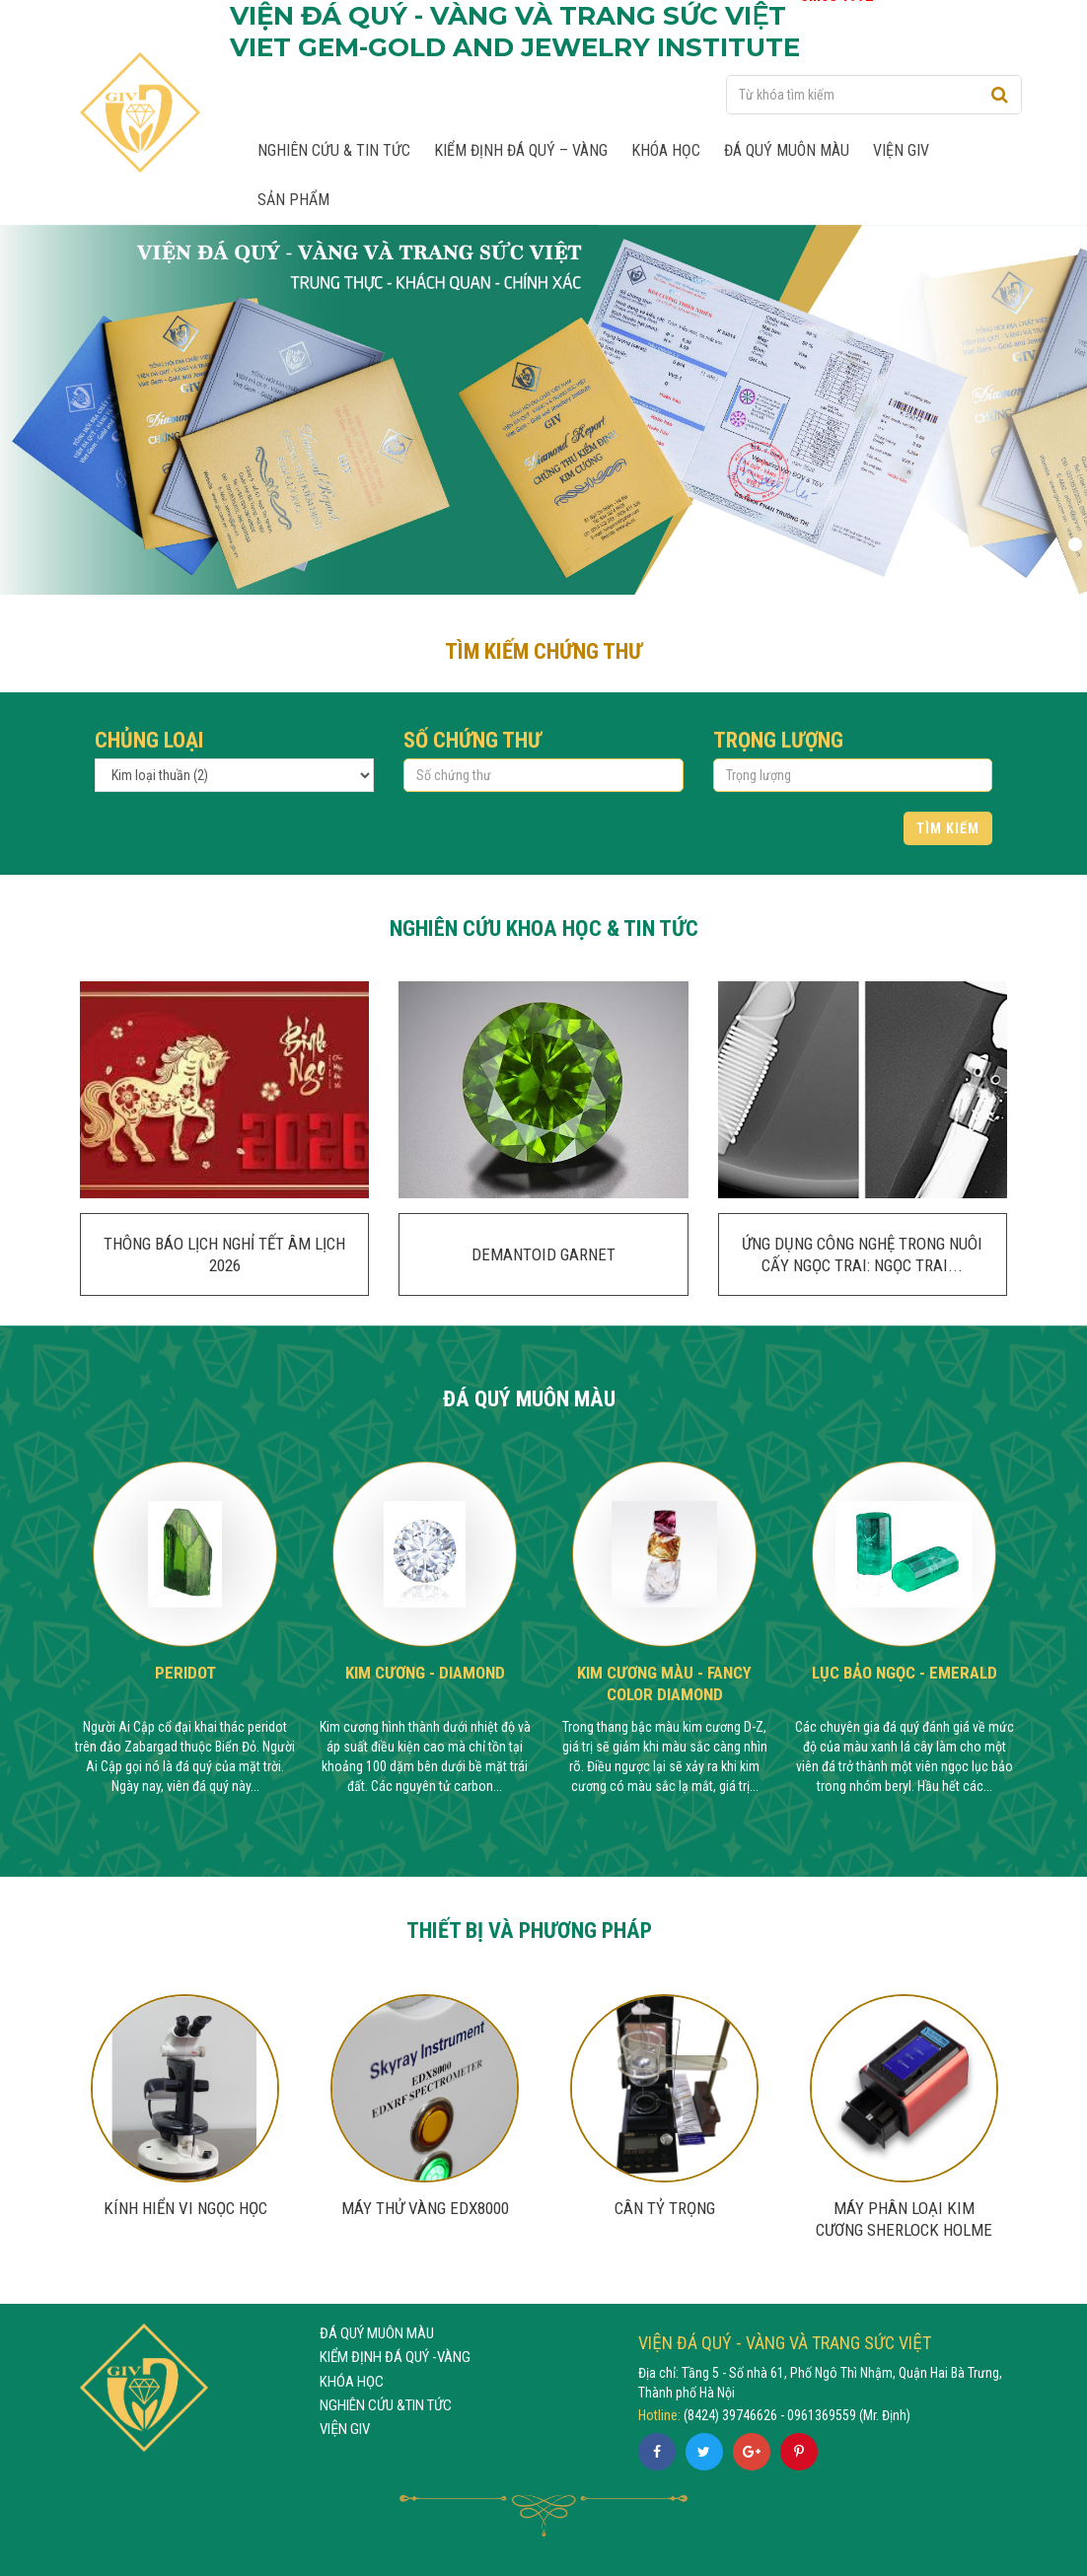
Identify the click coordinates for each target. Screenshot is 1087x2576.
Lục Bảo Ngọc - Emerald (904, 1672)
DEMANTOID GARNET (543, 1254)
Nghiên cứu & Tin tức (333, 150)
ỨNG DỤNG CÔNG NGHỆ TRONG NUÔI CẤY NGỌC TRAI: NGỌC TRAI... (862, 1254)
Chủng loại (149, 740)
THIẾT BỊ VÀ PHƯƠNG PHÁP (529, 1930)
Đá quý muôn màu (786, 150)
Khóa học (665, 150)
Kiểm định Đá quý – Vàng (521, 150)
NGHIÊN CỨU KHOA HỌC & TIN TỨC (544, 928)
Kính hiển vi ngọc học (185, 2208)
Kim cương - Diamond (425, 1672)
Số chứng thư (472, 740)
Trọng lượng (778, 740)
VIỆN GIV (345, 2429)
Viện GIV (901, 150)
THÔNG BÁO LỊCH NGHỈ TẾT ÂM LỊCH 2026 (224, 1254)
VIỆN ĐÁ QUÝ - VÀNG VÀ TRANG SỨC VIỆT (784, 2342)
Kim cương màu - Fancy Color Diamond (664, 1683)
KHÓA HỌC (352, 2382)
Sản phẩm (293, 199)
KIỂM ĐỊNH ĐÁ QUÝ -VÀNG (395, 2357)
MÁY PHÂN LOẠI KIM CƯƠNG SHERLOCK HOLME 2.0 (904, 2229)
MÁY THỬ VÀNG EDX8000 (425, 2208)
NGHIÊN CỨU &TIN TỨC (386, 2405)
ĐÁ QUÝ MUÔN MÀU (529, 1398)
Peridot (185, 1672)
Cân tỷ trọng (665, 2208)
